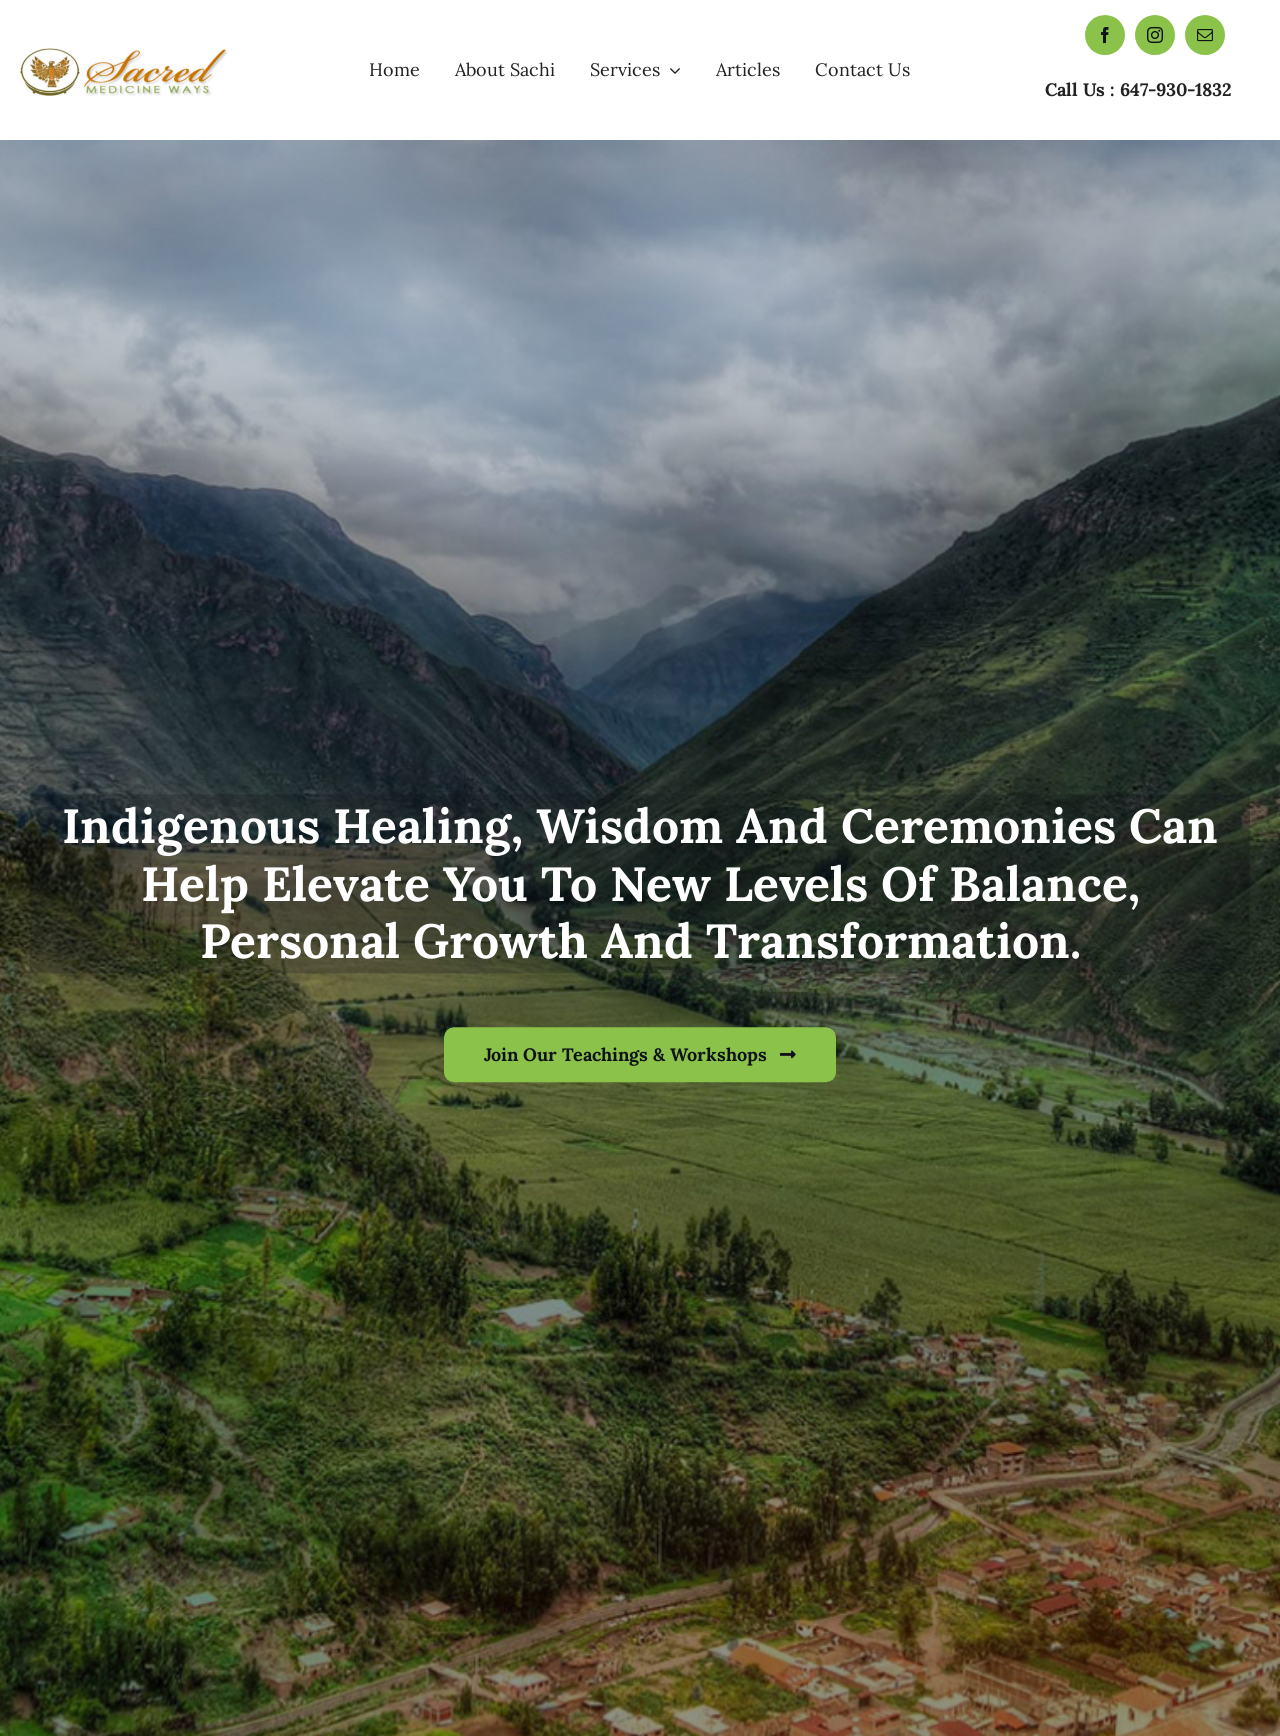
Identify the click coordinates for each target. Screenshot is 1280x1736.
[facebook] (1105, 35)
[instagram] (1155, 35)
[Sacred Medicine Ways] (125, 47)
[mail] (1205, 35)
